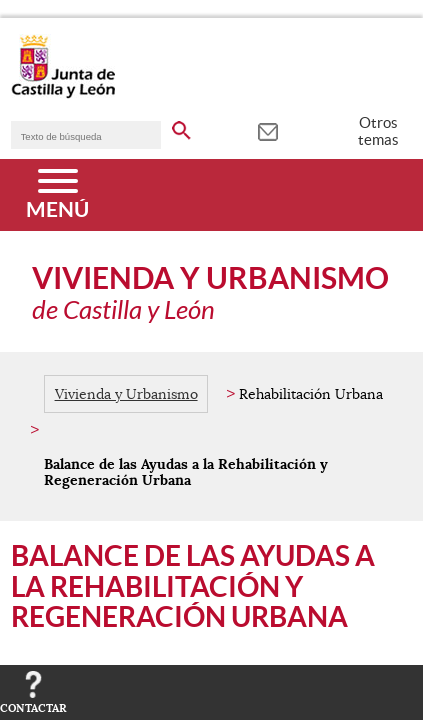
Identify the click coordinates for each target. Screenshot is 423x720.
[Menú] (57, 195)
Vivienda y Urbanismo (126, 394)
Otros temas (378, 131)
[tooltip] (267, 130)
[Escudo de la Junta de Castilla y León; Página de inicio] (63, 94)
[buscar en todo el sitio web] (181, 127)
